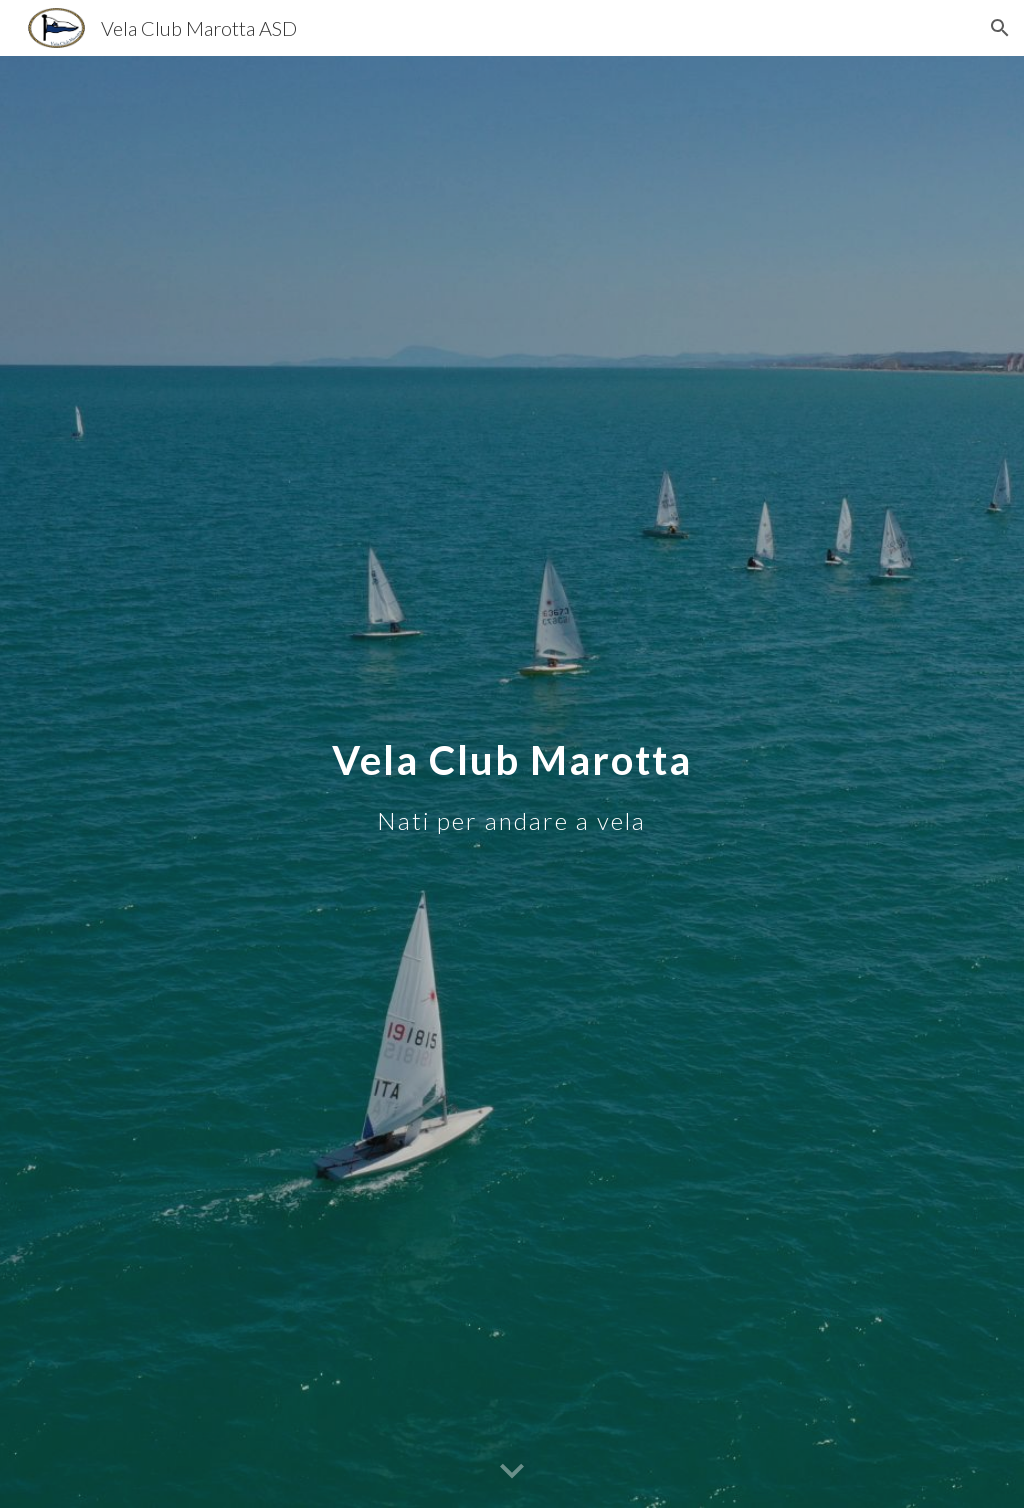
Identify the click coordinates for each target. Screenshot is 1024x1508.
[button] (1000, 28)
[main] (511, 781)
